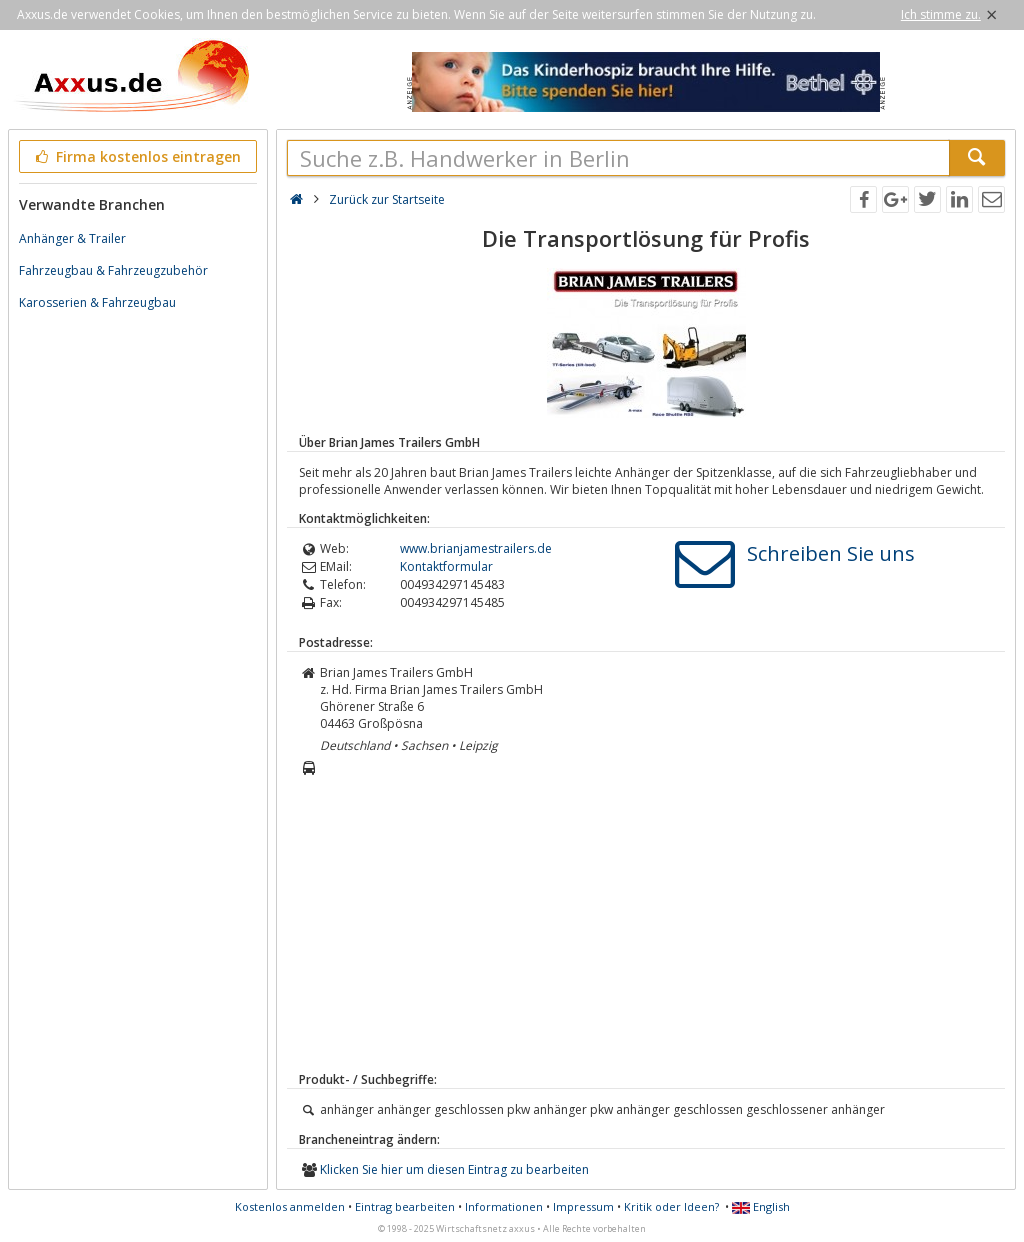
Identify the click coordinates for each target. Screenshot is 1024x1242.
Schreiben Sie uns (831, 553)
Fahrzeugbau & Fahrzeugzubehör (113, 270)
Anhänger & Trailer (72, 238)
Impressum (583, 1206)
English (761, 1206)
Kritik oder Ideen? (671, 1206)
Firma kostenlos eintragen (136, 156)
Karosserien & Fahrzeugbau (97, 302)
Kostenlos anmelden (290, 1206)
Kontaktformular (446, 566)
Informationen (504, 1206)
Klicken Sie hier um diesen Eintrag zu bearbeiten (454, 1169)
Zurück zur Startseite (387, 199)
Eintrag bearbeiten (405, 1206)
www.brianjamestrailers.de (476, 548)
